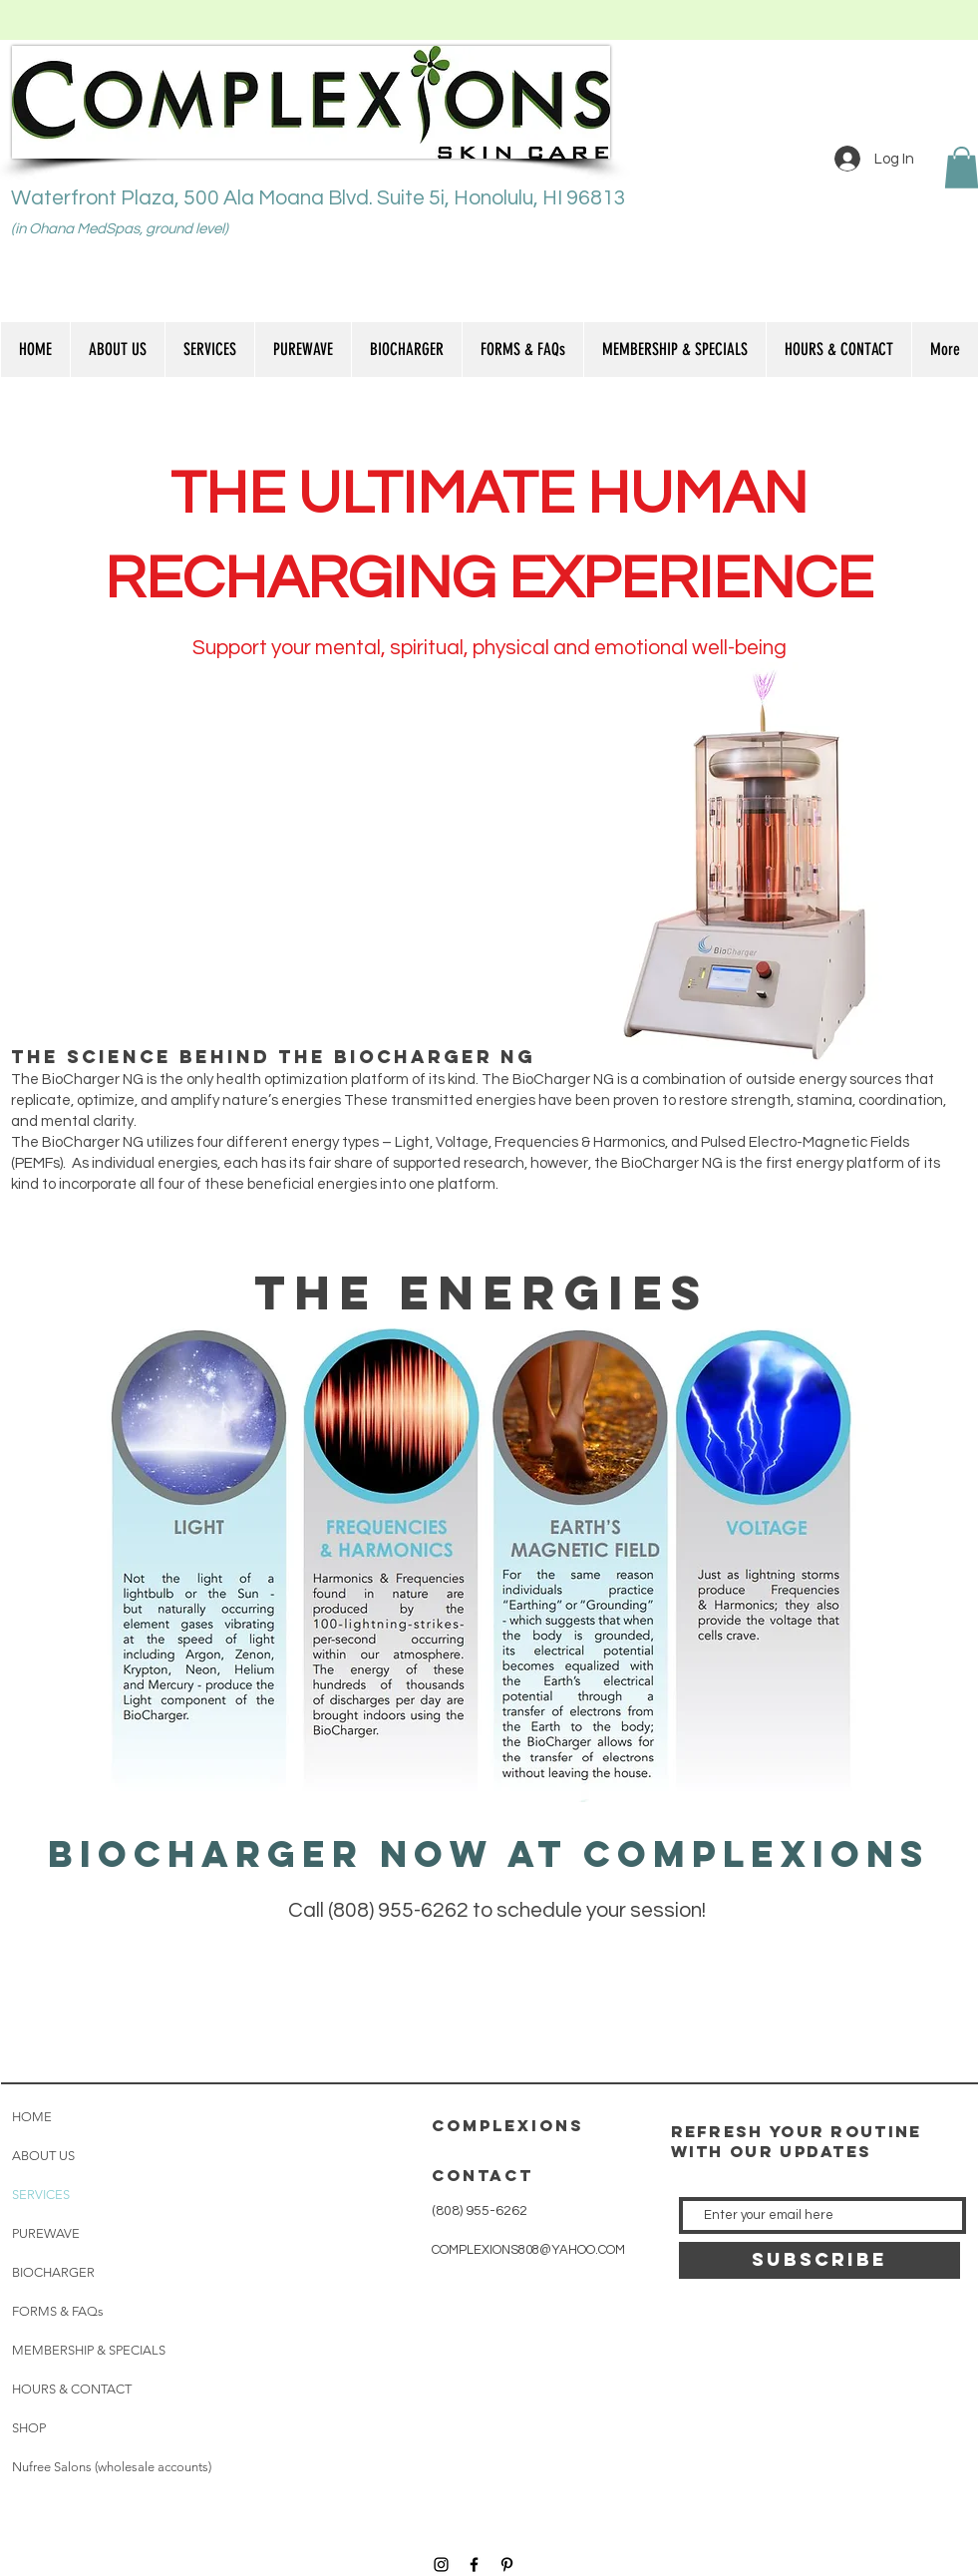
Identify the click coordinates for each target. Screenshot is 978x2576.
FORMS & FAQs (58, 2311)
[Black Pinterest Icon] (506, 2564)
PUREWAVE (46, 2233)
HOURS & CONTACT (72, 2389)
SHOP (29, 2427)
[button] (209, 349)
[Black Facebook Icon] (474, 2564)
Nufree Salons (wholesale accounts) (111, 2466)
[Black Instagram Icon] (441, 2564)
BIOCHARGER (53, 2272)
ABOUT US (43, 2155)
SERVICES (41, 2194)
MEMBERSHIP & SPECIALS (88, 2350)
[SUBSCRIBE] (819, 2260)
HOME (32, 2116)
